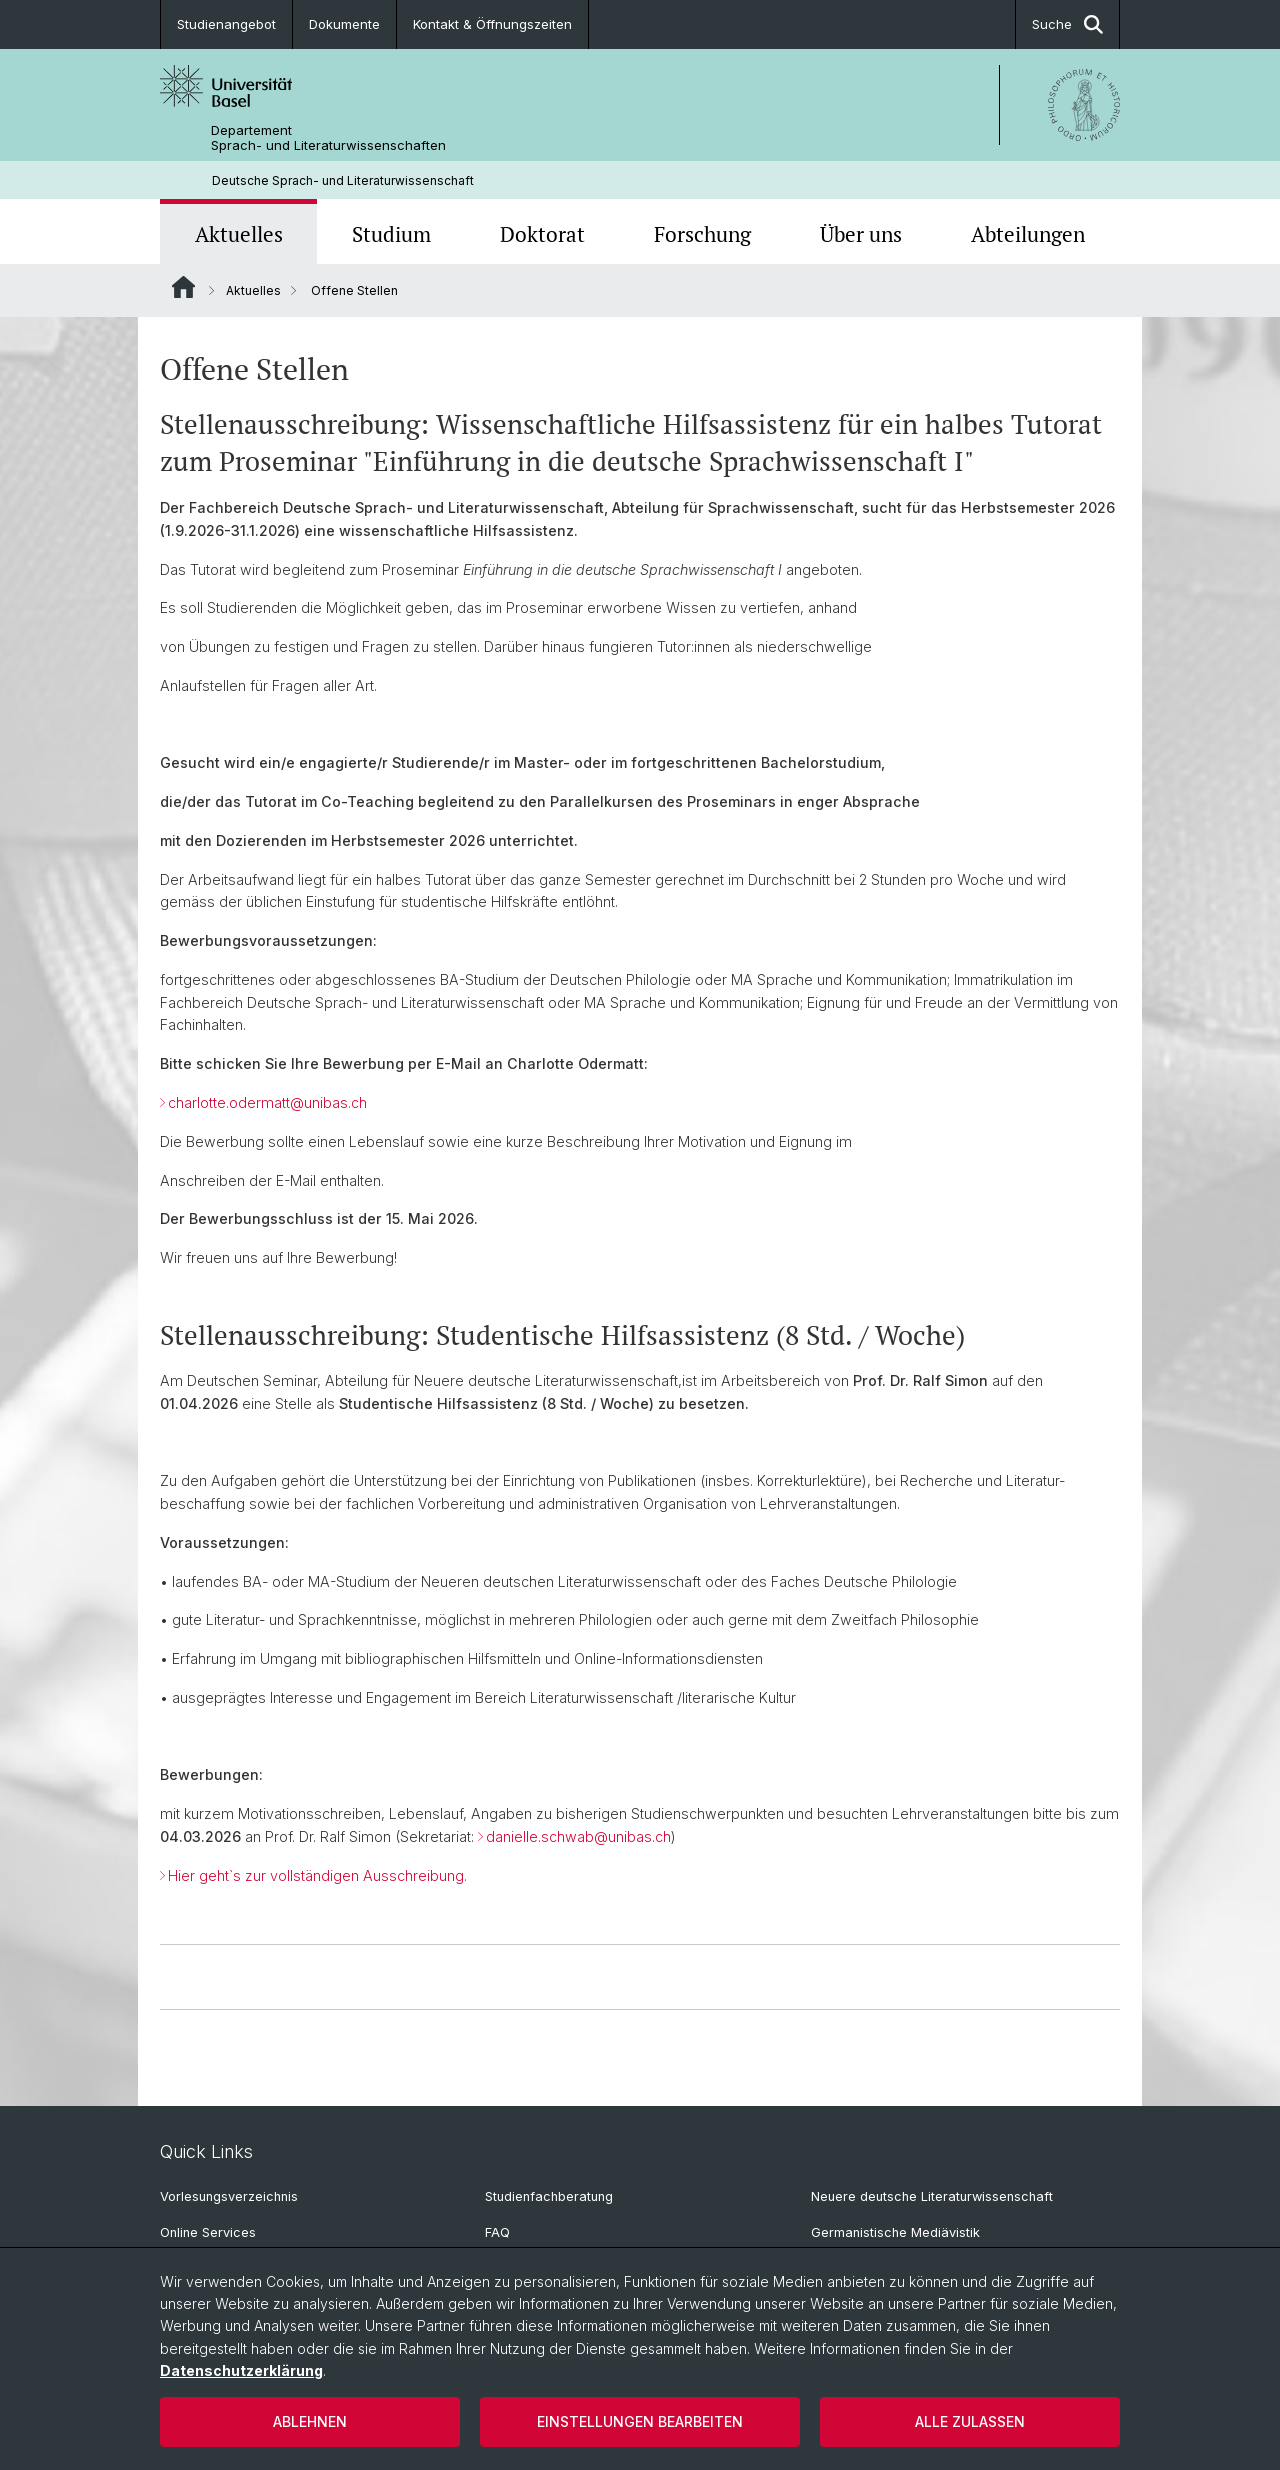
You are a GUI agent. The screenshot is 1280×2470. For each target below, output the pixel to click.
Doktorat (542, 234)
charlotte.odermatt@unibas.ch (267, 1102)
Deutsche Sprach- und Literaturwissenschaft (343, 180)
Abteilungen (1028, 234)
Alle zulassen (970, 2421)
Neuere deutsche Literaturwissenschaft (932, 2196)
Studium (391, 234)
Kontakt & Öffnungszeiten (492, 24)
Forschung (702, 234)
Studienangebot (226, 24)
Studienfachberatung (549, 2196)
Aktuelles (239, 234)
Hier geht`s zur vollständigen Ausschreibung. (317, 1875)
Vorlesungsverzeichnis (229, 2196)
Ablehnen (310, 2421)
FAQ (497, 2232)
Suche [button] (1067, 24)
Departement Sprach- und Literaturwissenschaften (328, 138)
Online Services (208, 2232)
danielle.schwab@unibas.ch (578, 1837)
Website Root (183, 287)
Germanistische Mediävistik (895, 2232)
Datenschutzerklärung (241, 2370)
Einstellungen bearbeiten (640, 2421)
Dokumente (344, 24)
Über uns (861, 234)
